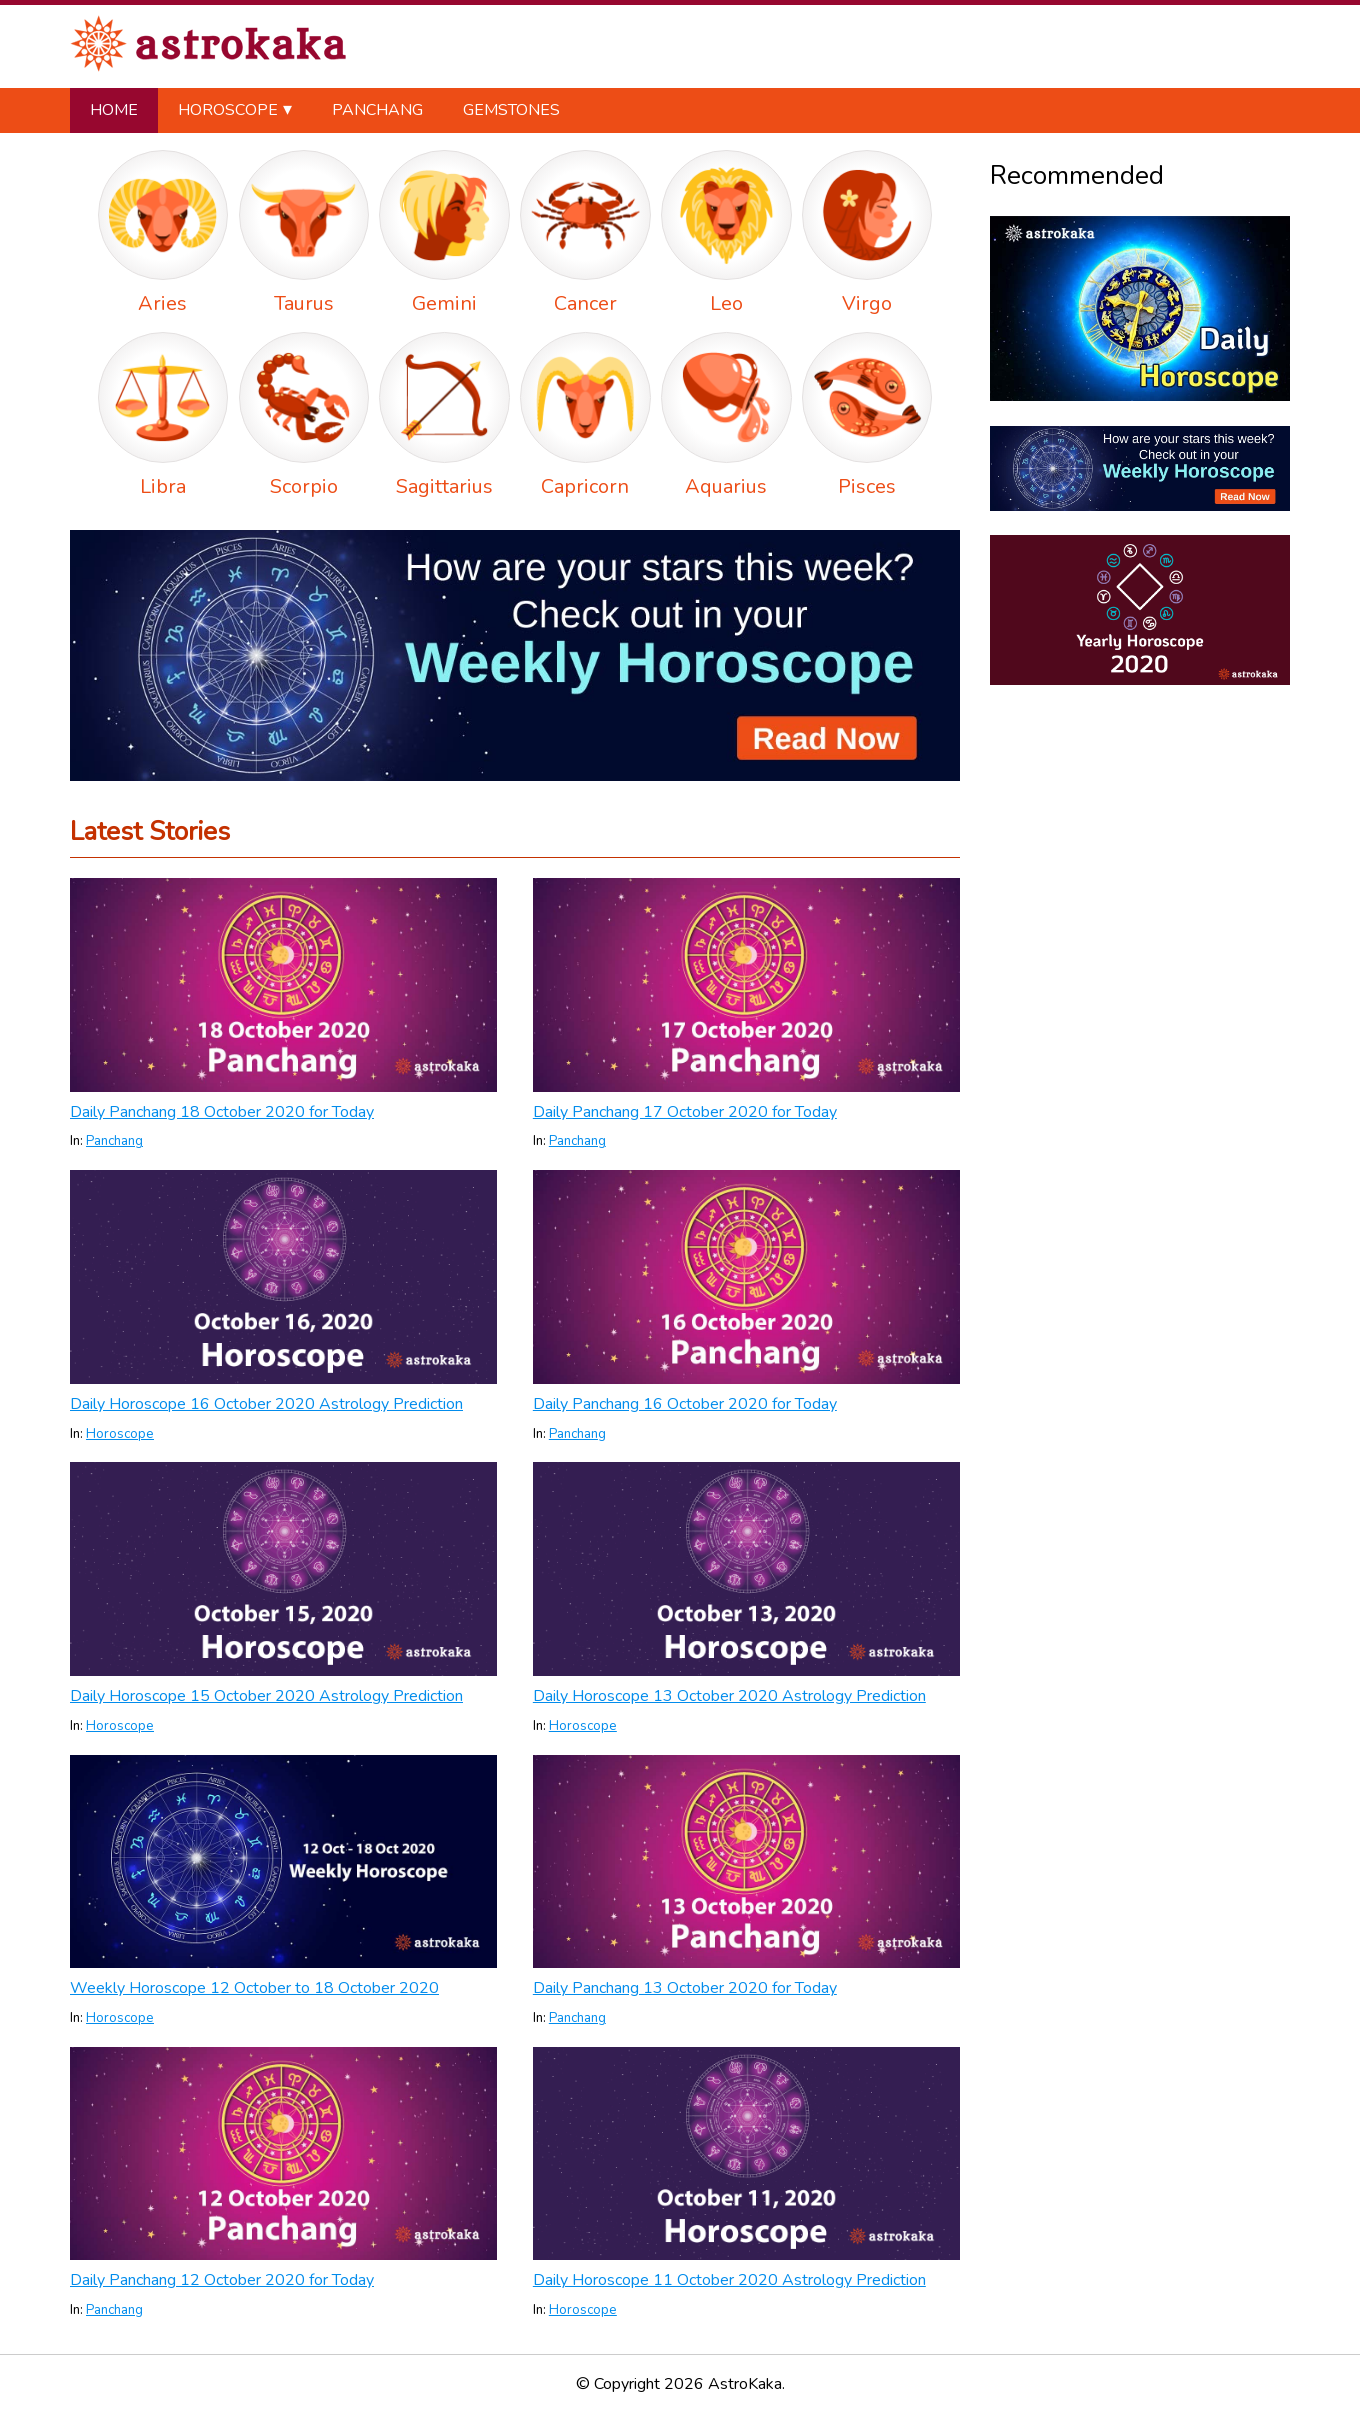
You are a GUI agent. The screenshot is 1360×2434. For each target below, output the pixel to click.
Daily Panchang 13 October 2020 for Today (685, 1988)
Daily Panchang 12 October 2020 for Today (222, 2280)
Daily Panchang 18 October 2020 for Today (222, 1112)
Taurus (304, 303)
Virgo (867, 303)
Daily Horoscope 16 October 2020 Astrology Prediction (266, 1404)
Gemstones (511, 110)
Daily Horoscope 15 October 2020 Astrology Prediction (266, 1696)
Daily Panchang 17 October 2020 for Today (685, 1112)
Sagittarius (444, 486)
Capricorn (585, 486)
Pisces (867, 486)
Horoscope (228, 110)
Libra (163, 486)
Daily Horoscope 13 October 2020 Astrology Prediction (729, 1696)
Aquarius (726, 486)
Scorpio (304, 486)
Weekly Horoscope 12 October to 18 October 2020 (254, 1988)
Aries (162, 303)
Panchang (377, 110)
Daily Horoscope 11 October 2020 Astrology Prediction (729, 2280)
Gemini (444, 303)
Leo (726, 303)
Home (114, 110)
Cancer (585, 303)
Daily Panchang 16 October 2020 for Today (685, 1404)
